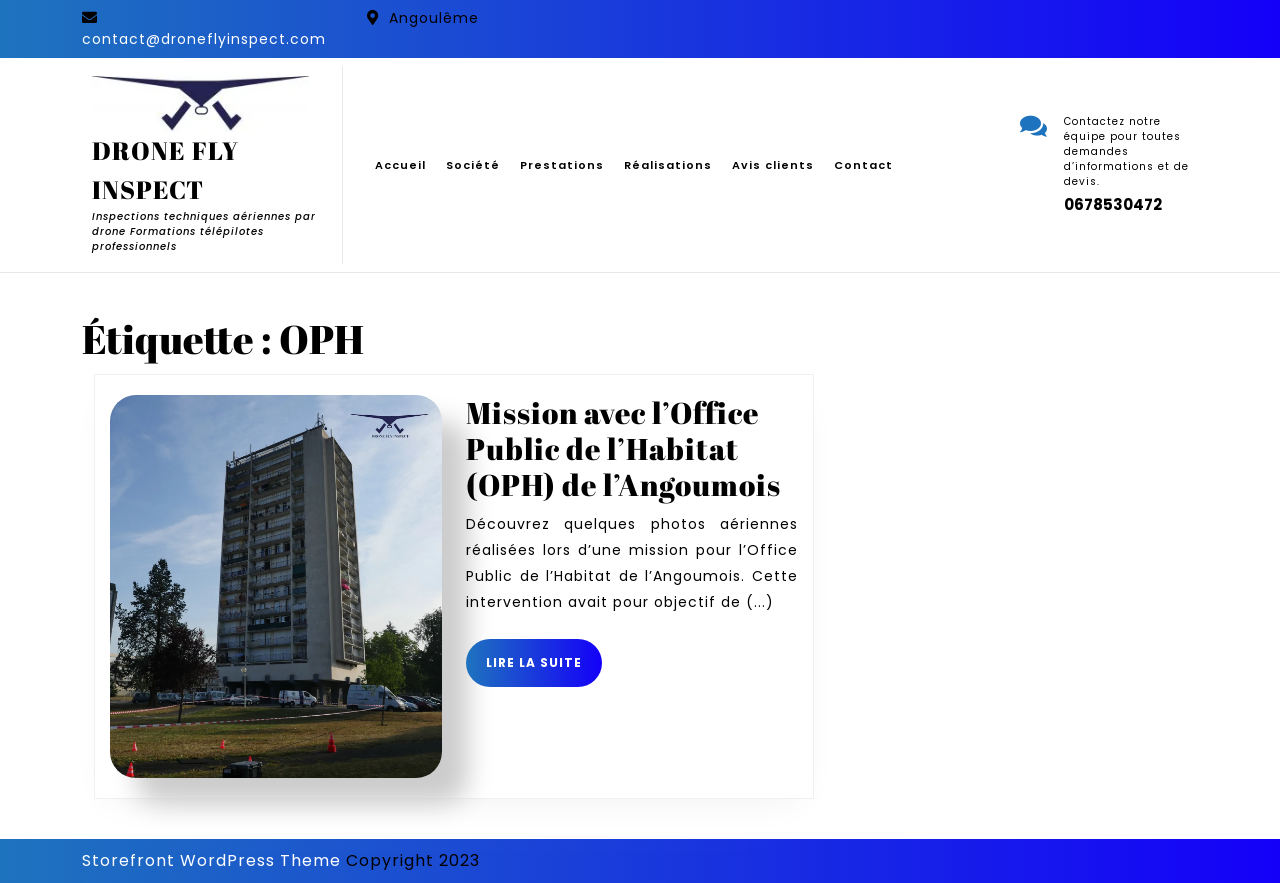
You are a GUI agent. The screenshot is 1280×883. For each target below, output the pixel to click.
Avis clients (773, 165)
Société (473, 165)
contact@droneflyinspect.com (204, 39)
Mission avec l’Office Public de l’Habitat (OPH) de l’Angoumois (623, 448)
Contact (863, 165)
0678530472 (1113, 204)
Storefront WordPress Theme (211, 860)
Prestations (562, 165)
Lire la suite (544, 670)
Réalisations (668, 165)
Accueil (400, 165)
